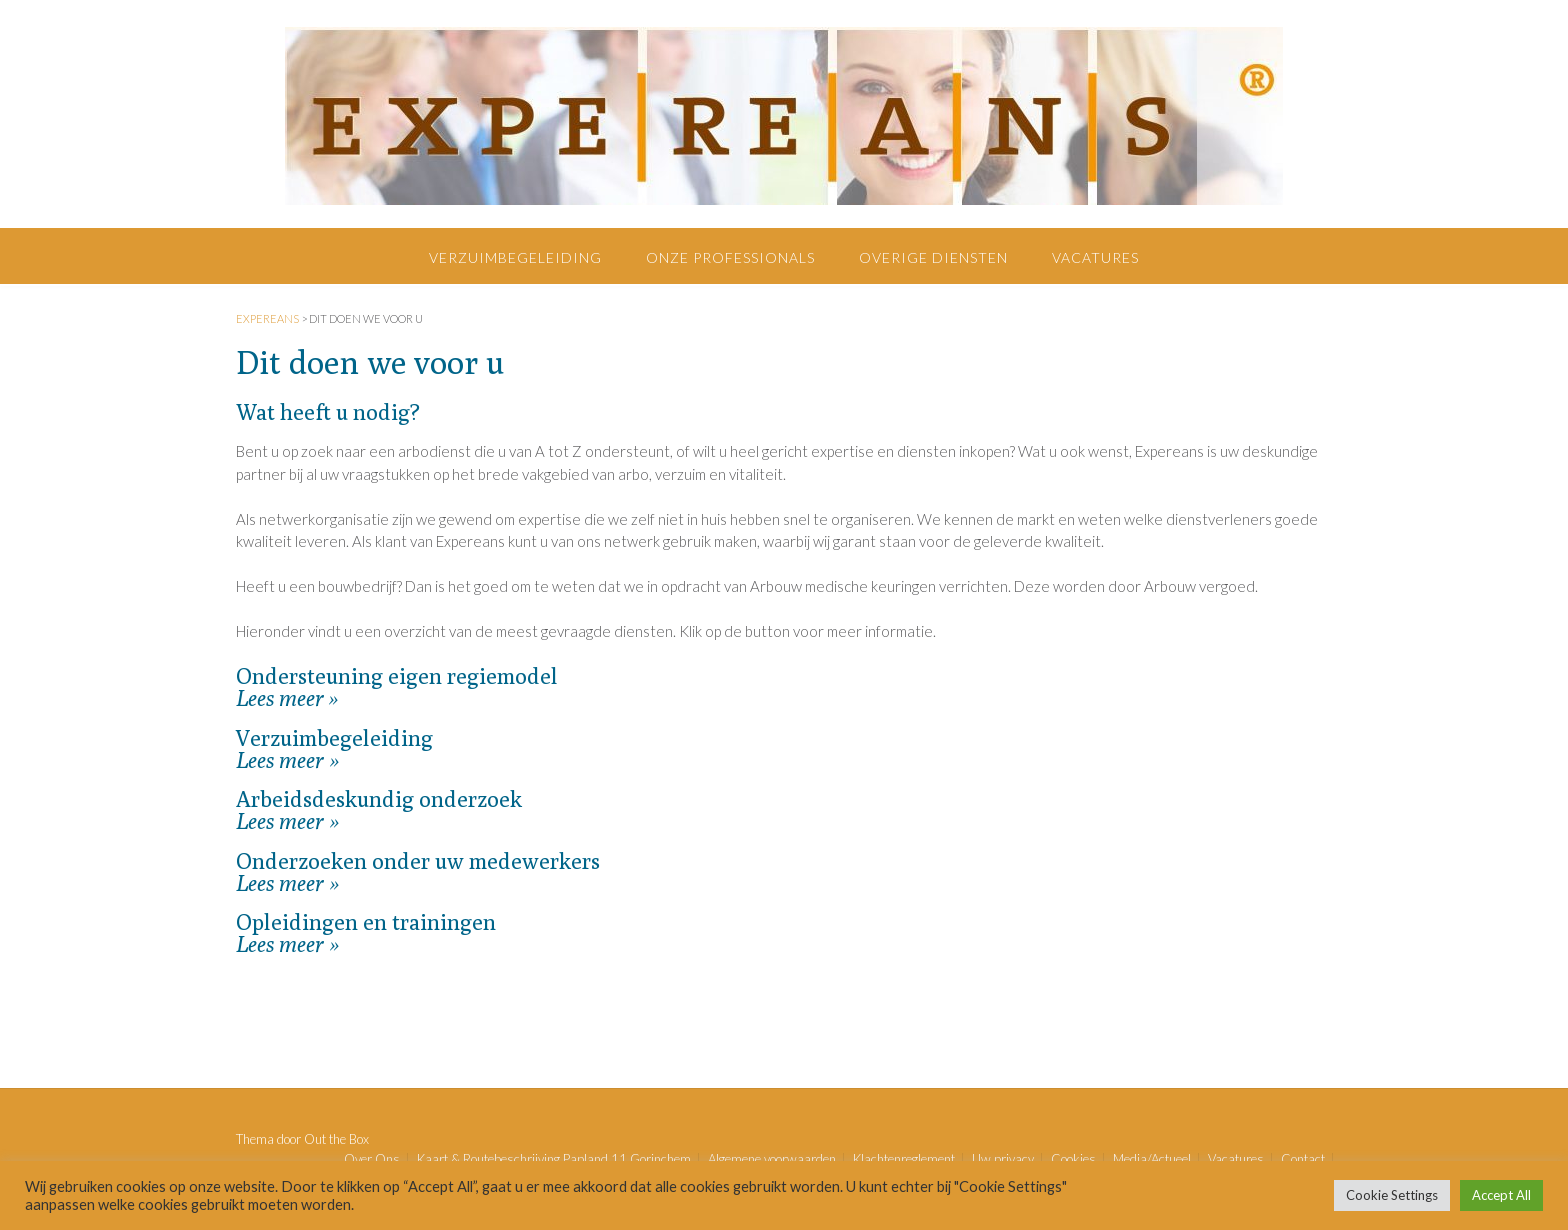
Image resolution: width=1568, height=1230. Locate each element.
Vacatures (1095, 257)
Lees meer (280, 698)
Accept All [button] (1501, 1195)
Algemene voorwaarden (772, 1159)
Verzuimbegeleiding (515, 257)
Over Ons (372, 1159)
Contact (1303, 1159)
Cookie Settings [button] (1392, 1195)
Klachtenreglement (904, 1159)
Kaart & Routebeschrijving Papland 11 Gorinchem (554, 1159)
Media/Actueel (1152, 1159)
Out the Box (336, 1139)
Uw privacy (1003, 1159)
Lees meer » (287, 760)
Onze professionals (730, 257)
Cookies (1073, 1159)
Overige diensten (933, 257)
